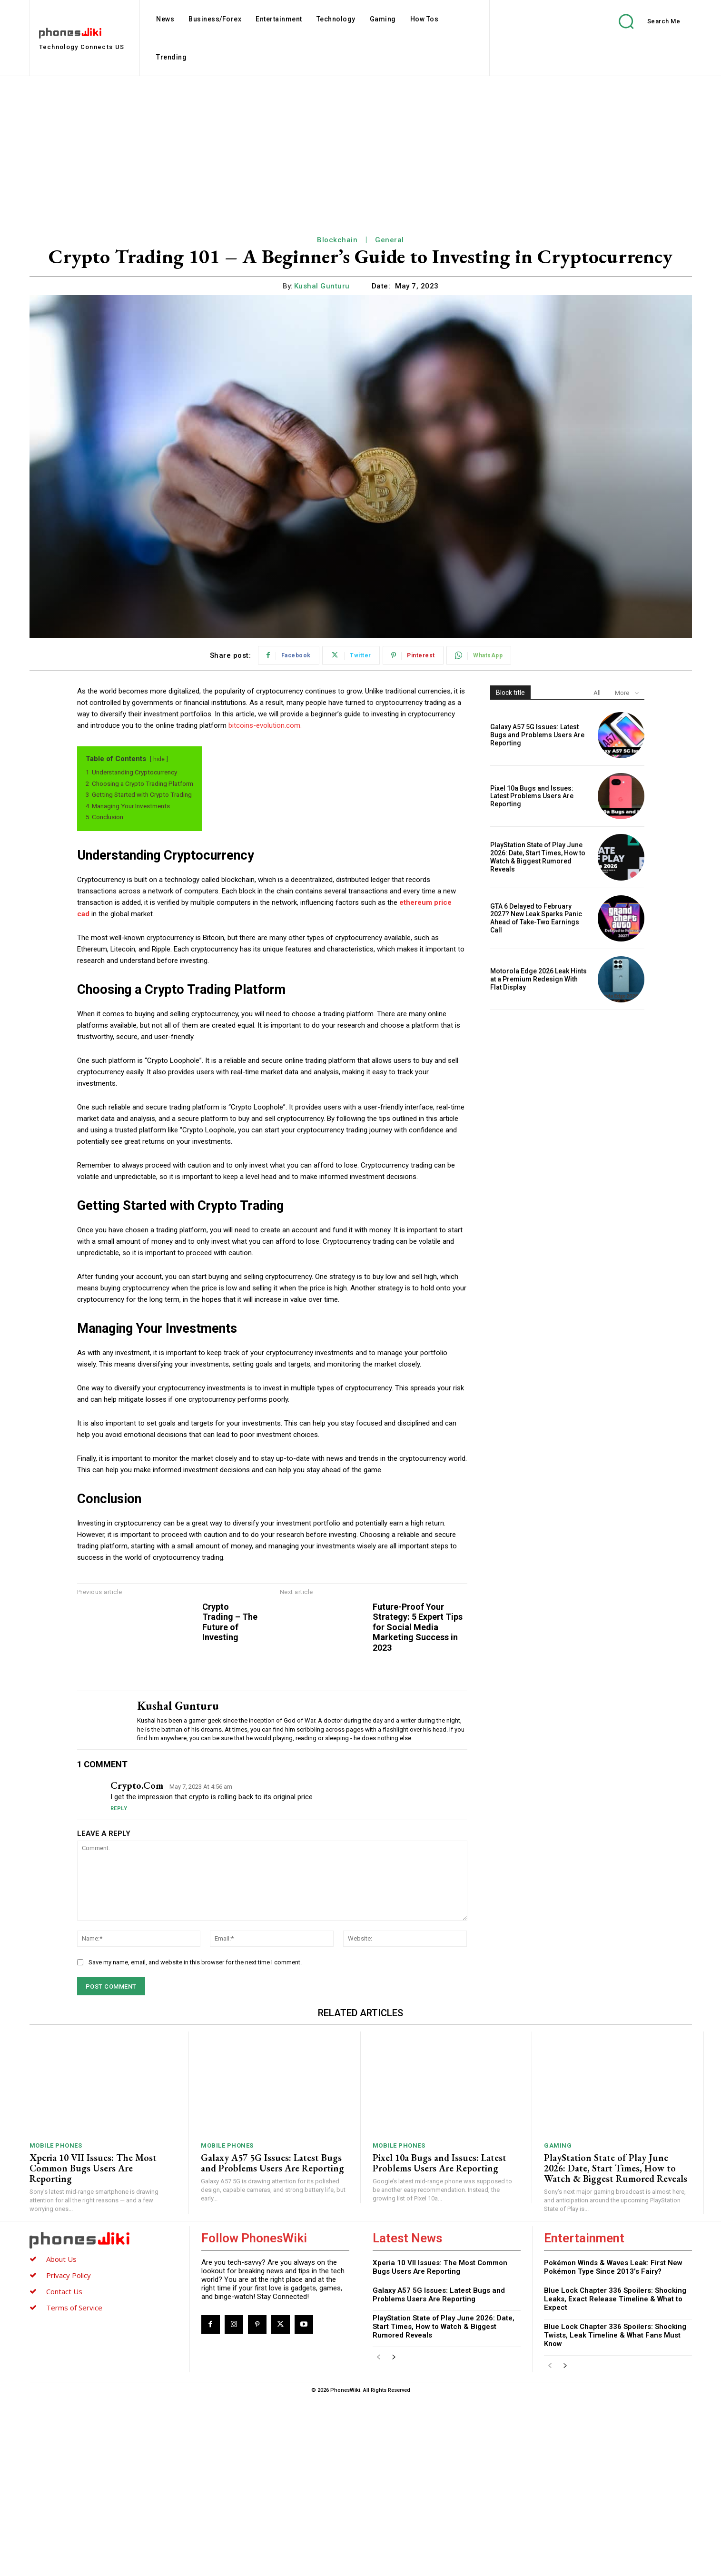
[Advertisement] (360, 147)
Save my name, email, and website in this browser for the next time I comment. (195, 2140)
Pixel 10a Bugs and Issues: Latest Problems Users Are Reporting (531, 796)
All (597, 692)
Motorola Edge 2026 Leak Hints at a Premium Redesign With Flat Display (538, 979)
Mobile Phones (56, 2323)
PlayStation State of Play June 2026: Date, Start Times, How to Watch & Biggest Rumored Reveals (537, 856)
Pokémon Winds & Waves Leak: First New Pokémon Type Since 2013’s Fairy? (613, 2445)
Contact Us (64, 2469)
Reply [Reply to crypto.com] (119, 1986)
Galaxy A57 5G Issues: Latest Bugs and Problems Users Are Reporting (537, 735)
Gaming (558, 2323)
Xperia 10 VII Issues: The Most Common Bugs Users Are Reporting (93, 2346)
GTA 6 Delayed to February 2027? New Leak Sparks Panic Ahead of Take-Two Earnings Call (536, 918)
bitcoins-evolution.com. (265, 725)
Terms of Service (74, 2485)
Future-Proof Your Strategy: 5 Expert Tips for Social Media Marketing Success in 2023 (633, 1658)
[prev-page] (379, 2536)
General (389, 240)
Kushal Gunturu (322, 286)
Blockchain (337, 240)
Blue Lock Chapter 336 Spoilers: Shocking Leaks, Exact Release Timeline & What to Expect (615, 2477)
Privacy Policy (68, 2453)
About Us (61, 2437)
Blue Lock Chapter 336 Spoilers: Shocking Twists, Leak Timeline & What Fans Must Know (615, 2513)
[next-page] (394, 2536)
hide (159, 759)
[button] (642, 21)
